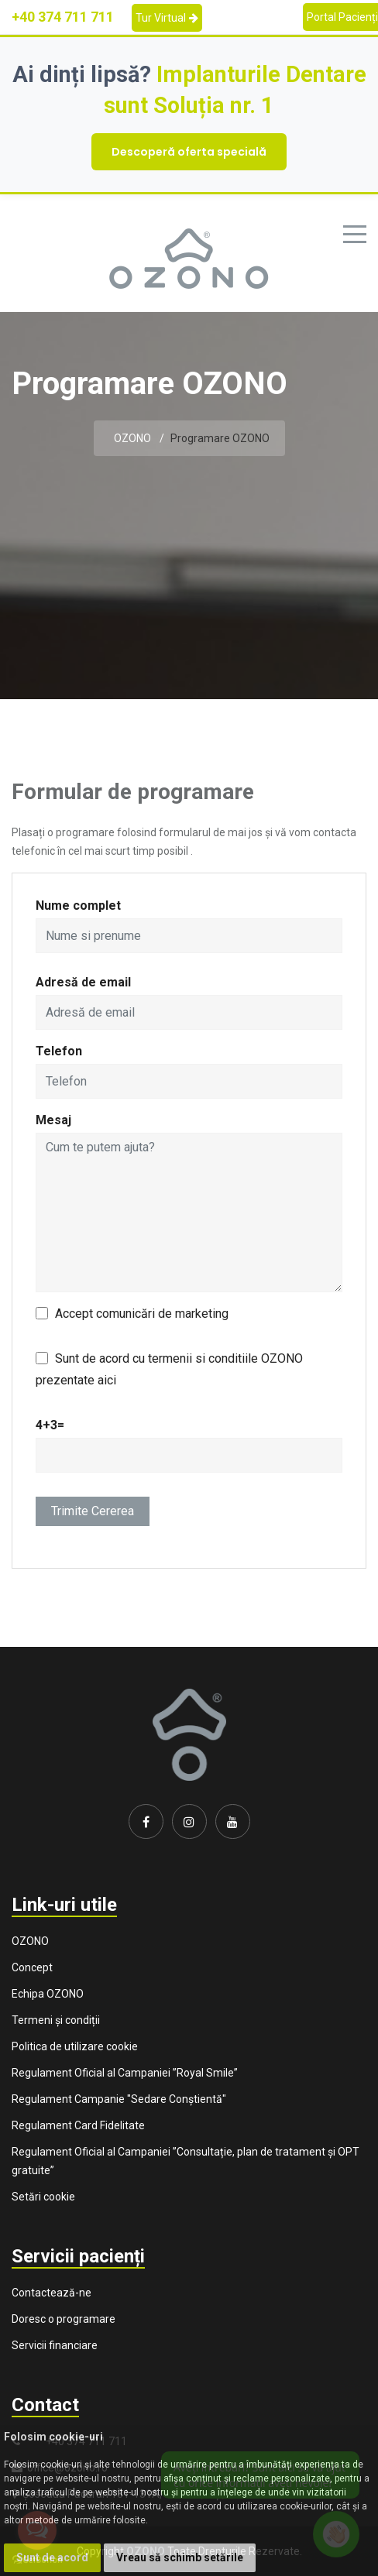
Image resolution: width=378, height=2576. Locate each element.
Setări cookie (43, 2196)
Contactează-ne (51, 2292)
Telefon (59, 1051)
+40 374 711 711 (63, 17)
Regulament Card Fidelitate (78, 2125)
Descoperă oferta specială (189, 151)
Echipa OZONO (48, 1994)
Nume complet (78, 905)
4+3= (50, 1425)
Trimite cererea (92, 1511)
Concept (32, 1967)
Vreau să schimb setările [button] (179, 2557)
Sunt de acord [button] (52, 2557)
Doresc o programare (63, 2319)
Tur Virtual (167, 18)
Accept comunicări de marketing (142, 1313)
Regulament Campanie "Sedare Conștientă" (119, 2099)
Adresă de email (83, 982)
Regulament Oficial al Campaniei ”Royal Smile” (125, 2073)
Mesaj (53, 1120)
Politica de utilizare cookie (75, 2046)
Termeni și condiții (56, 2020)
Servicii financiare (55, 2345)
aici (107, 1380)
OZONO (132, 438)
